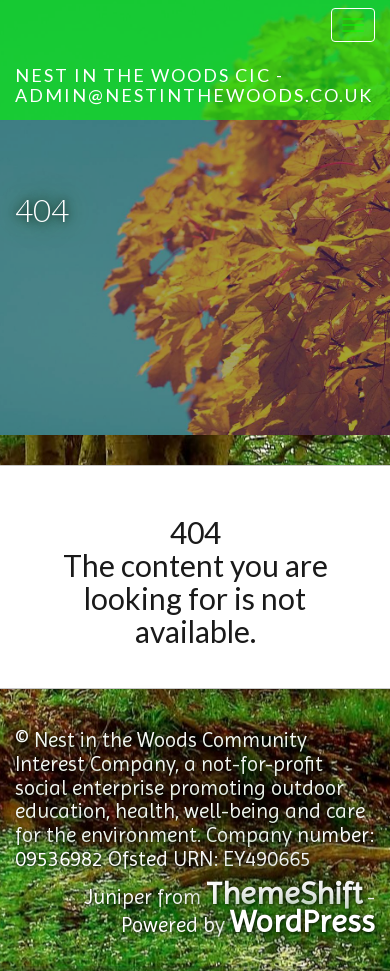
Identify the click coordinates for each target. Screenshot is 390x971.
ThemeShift (284, 893)
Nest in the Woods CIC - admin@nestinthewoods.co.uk (194, 85)
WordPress (302, 921)
